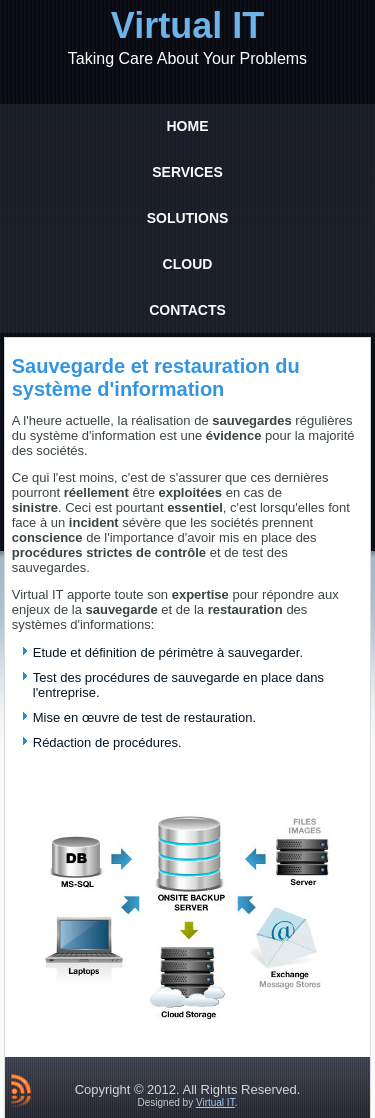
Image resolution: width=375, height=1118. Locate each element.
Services (187, 172)
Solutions (188, 218)
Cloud (188, 264)
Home (188, 126)
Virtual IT (187, 25)
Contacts (187, 310)
